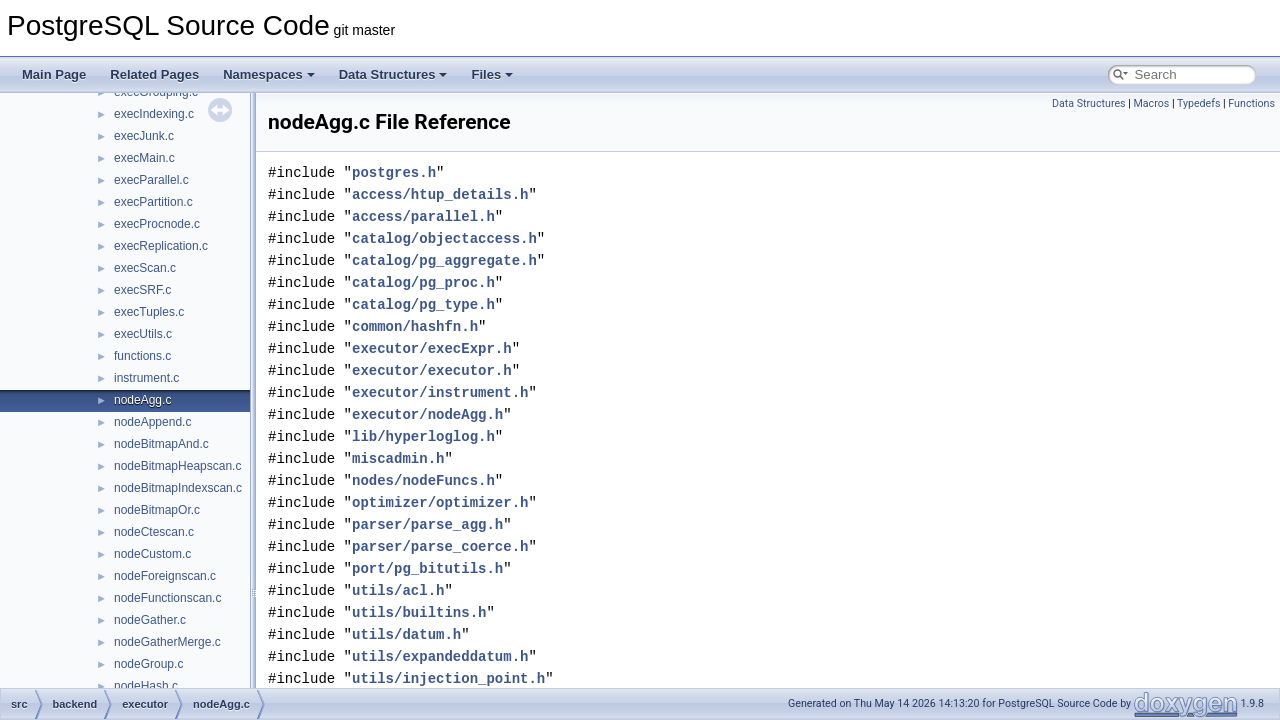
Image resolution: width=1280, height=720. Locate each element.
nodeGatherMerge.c (167, 642)
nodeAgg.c (142, 400)
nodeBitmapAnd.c (161, 444)
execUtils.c (143, 334)
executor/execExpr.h (432, 348)
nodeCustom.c (152, 554)
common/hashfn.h (415, 326)
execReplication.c (161, 246)
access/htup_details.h (440, 194)
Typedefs (1199, 103)
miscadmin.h (398, 458)
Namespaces (269, 74)
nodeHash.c (146, 686)
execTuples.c (149, 312)
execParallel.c (151, 180)
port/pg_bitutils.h (427, 568)
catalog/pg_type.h (423, 304)
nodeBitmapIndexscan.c (178, 488)
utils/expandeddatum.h (440, 656)
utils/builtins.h (419, 612)
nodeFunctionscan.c (167, 598)
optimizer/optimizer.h (440, 502)
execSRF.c (142, 290)
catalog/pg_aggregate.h (444, 260)
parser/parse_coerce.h (440, 546)
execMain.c (144, 158)
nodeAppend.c (152, 422)
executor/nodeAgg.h (427, 414)
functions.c (142, 356)
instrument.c (146, 378)
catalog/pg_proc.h (423, 282)
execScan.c (145, 268)
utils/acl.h (398, 590)
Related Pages (154, 74)
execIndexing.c (154, 114)
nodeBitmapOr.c (157, 510)
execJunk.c (144, 136)
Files (492, 74)
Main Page (54, 74)
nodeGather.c (150, 620)
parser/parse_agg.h (427, 524)
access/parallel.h (423, 216)
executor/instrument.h (440, 392)
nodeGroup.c (148, 664)
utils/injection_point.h (448, 678)
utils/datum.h (406, 634)
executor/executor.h (432, 370)
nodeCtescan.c (154, 532)
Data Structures (393, 74)
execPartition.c (153, 202)
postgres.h (394, 172)
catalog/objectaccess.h (444, 238)
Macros (1151, 103)
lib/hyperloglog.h (423, 436)
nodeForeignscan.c (165, 576)
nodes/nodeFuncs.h (423, 480)
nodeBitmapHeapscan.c (177, 466)
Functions (1251, 103)
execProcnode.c (157, 224)
